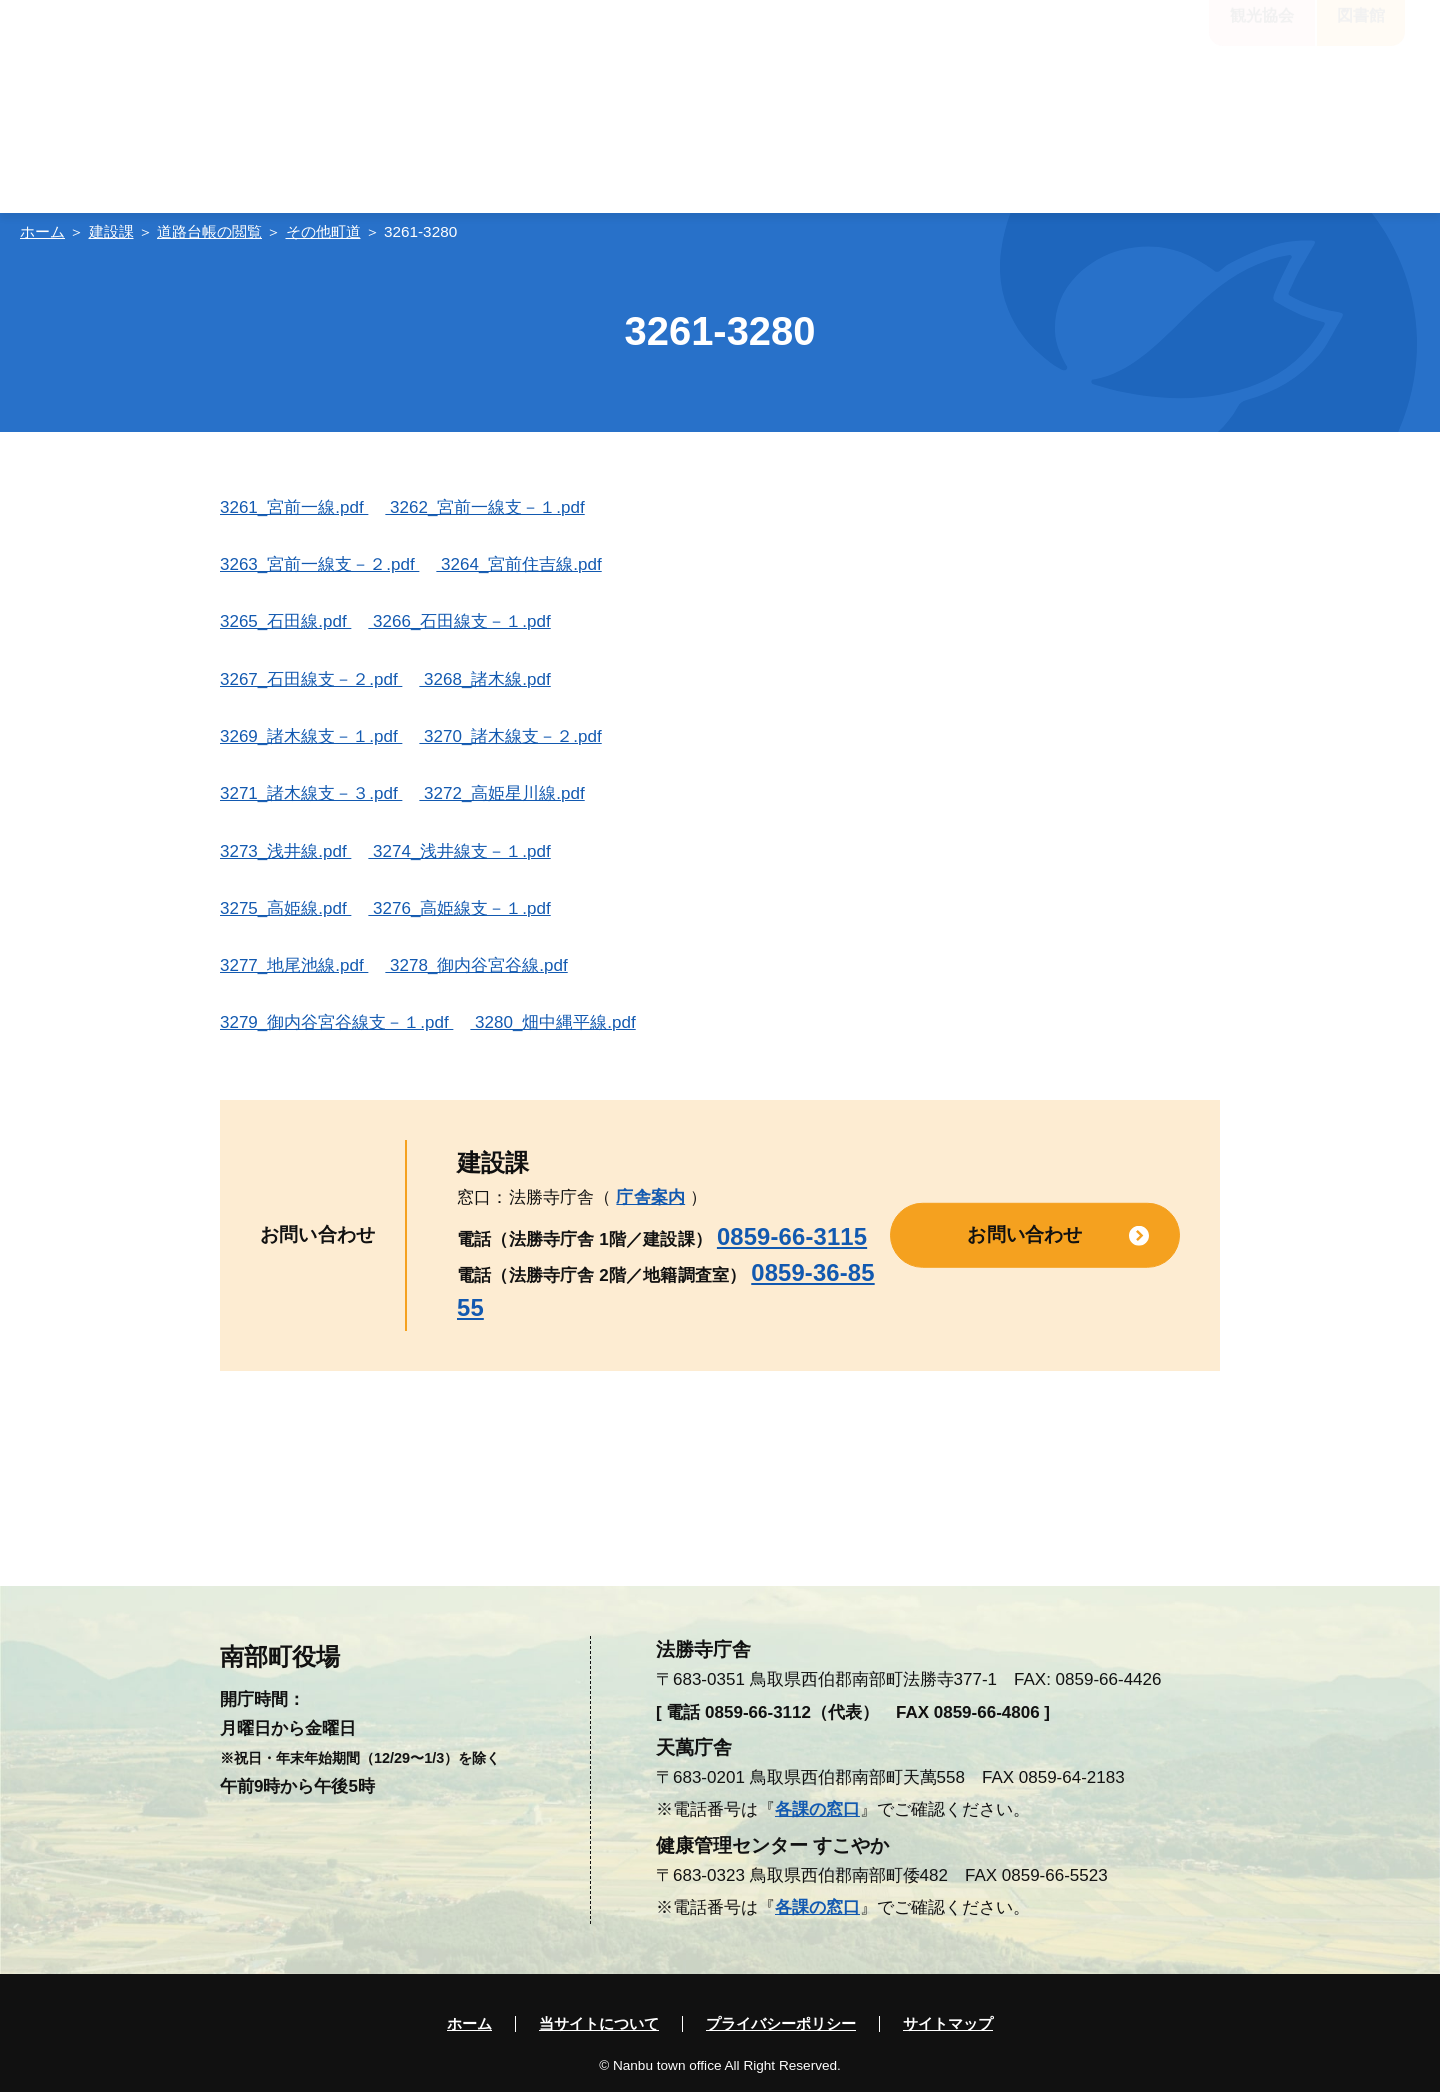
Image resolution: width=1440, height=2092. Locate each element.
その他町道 (323, 231)
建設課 (111, 231)
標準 (650, 42)
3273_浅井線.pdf (285, 851)
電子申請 (1175, 99)
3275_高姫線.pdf (285, 908)
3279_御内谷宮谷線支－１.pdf (336, 1022)
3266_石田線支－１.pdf (459, 621)
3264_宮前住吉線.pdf (518, 564)
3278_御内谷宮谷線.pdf (476, 965)
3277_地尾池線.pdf (294, 965)
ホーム (42, 231)
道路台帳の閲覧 (209, 231)
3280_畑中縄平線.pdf (552, 1022)
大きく (712, 42)
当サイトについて (599, 2023)
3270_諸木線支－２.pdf (510, 736)
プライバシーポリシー (781, 2023)
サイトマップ (948, 2023)
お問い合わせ (1024, 1234)
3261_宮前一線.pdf (294, 507)
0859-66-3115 (792, 1236)
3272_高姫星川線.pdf (501, 793)
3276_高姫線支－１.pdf (459, 908)
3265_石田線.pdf (285, 621)
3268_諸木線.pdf (484, 679)
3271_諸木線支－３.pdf (311, 793)
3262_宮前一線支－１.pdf (484, 507)
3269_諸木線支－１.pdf (311, 736)
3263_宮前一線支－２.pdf (319, 564)
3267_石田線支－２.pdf (311, 679)
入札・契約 (1319, 99)
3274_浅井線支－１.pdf (459, 851)
